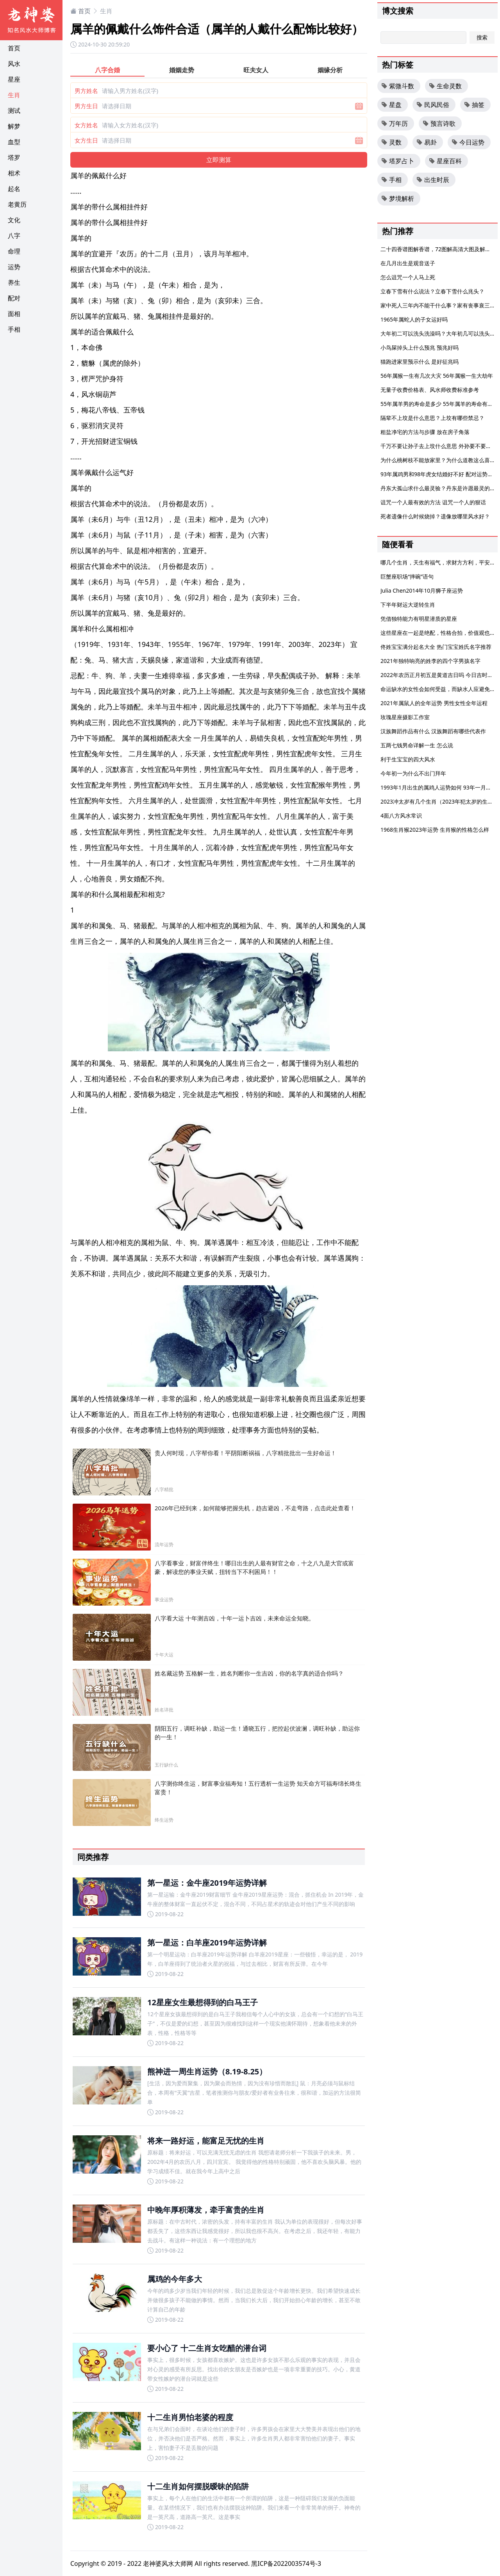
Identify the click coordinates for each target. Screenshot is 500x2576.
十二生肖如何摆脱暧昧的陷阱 (198, 2486)
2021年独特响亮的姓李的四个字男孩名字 (430, 661)
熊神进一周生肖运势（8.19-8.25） (207, 2071)
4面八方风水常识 (401, 815)
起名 (14, 188)
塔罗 (14, 157)
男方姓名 (86, 91)
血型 (14, 142)
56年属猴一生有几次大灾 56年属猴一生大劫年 (436, 375)
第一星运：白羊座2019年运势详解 (207, 1942)
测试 (14, 110)
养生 (14, 282)
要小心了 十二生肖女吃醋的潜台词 (206, 2348)
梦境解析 (397, 198)
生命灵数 (445, 86)
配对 (14, 298)
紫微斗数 (397, 86)
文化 (14, 220)
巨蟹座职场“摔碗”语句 (407, 576)
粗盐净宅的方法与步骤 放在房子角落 (425, 432)
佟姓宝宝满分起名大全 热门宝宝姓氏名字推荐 (435, 646)
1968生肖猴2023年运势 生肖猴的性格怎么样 (434, 829)
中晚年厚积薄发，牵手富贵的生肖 (205, 2209)
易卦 (426, 142)
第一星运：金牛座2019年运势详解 (207, 1883)
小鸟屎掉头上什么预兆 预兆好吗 (419, 347)
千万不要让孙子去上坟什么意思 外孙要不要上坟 (438, 446)
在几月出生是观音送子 (407, 263)
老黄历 (17, 204)
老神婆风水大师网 (168, 2563)
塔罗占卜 (397, 161)
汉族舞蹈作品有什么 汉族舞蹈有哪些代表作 (433, 731)
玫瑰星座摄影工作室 (405, 717)
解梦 (14, 126)
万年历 (394, 123)
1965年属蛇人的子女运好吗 (414, 319)
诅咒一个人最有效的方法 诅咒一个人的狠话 (433, 502)
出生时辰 (432, 179)
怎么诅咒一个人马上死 (407, 277)
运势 (14, 267)
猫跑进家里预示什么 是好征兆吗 (419, 361)
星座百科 (445, 161)
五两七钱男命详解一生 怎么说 (416, 745)
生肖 (14, 95)
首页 (14, 48)
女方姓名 (86, 125)
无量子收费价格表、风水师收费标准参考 (429, 389)
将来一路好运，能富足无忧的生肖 (205, 2140)
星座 (14, 79)
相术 (14, 173)
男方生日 (86, 106)
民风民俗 (432, 104)
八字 (14, 235)
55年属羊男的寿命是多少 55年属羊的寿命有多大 (439, 403)
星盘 (391, 104)
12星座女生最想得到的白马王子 (202, 2002)
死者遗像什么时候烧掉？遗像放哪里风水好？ (435, 516)
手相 (14, 329)
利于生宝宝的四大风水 (407, 759)
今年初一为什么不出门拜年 (413, 773)
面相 (14, 313)
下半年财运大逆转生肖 (407, 604)
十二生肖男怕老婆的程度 (190, 2417)
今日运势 (468, 142)
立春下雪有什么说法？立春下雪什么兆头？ (432, 291)
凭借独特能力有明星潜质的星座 (418, 618)
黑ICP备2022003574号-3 (286, 2563)
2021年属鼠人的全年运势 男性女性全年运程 (434, 703)
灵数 (391, 142)
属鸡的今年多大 (174, 2279)
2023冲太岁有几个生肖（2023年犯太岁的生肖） (439, 801)
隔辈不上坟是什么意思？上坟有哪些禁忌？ (432, 418)
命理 (14, 251)
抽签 (474, 104)
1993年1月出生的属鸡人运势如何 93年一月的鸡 (438, 787)
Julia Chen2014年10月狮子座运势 (421, 590)
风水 (14, 63)
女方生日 (86, 140)
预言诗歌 (439, 123)
